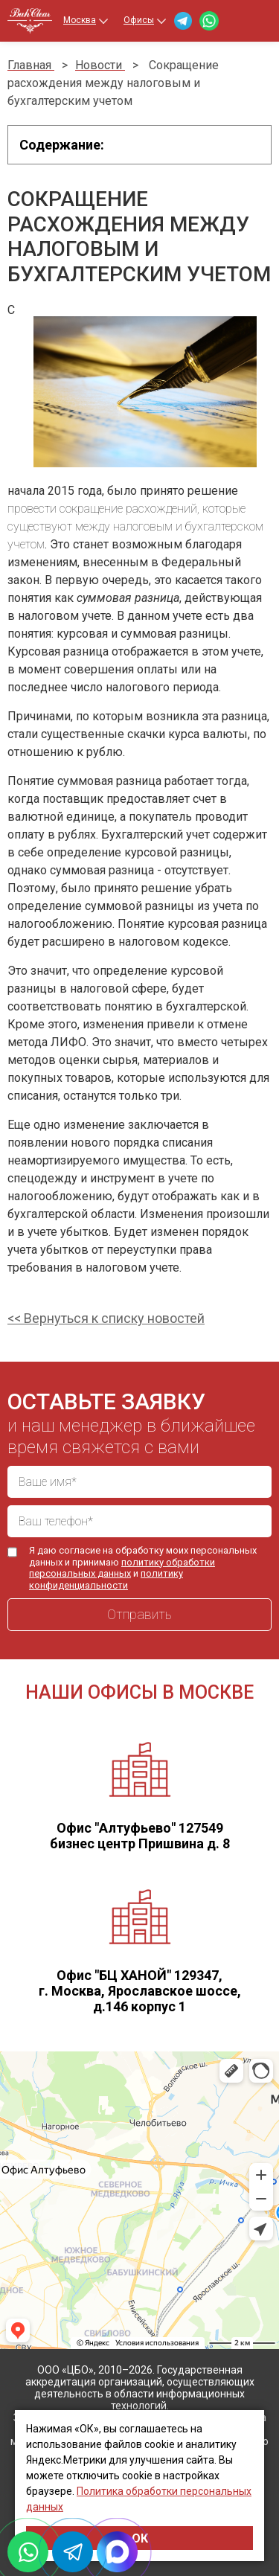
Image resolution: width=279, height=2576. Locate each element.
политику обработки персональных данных (122, 1568)
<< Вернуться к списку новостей (106, 1318)
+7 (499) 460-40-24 (232, 21)
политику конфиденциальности (106, 1579)
